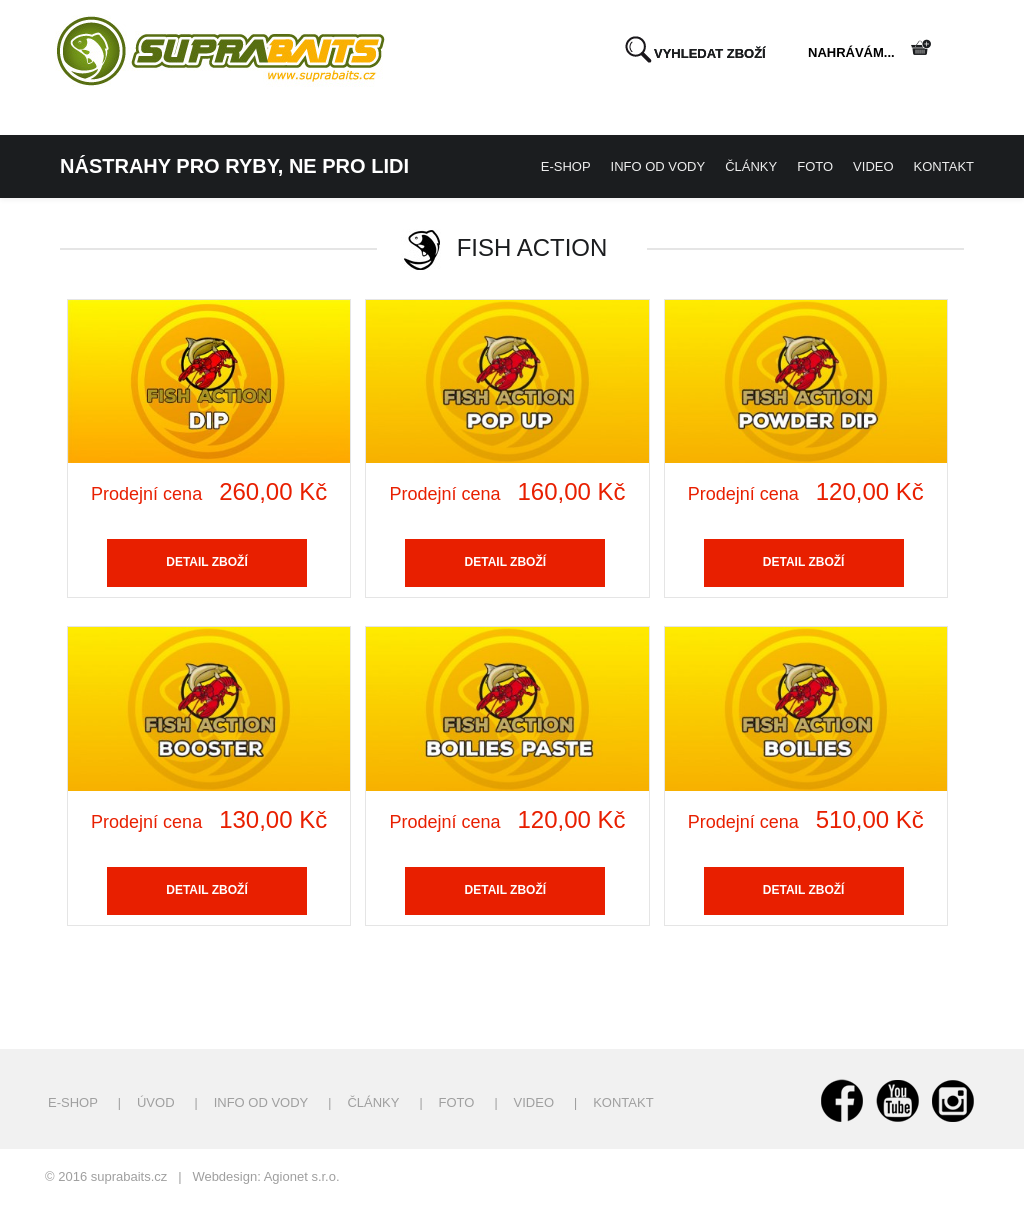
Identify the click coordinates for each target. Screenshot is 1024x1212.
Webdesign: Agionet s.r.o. (265, 1176)
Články (751, 166)
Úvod (156, 1102)
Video (873, 166)
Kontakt (944, 166)
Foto (815, 166)
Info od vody (658, 166)
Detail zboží (207, 562)
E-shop (566, 166)
